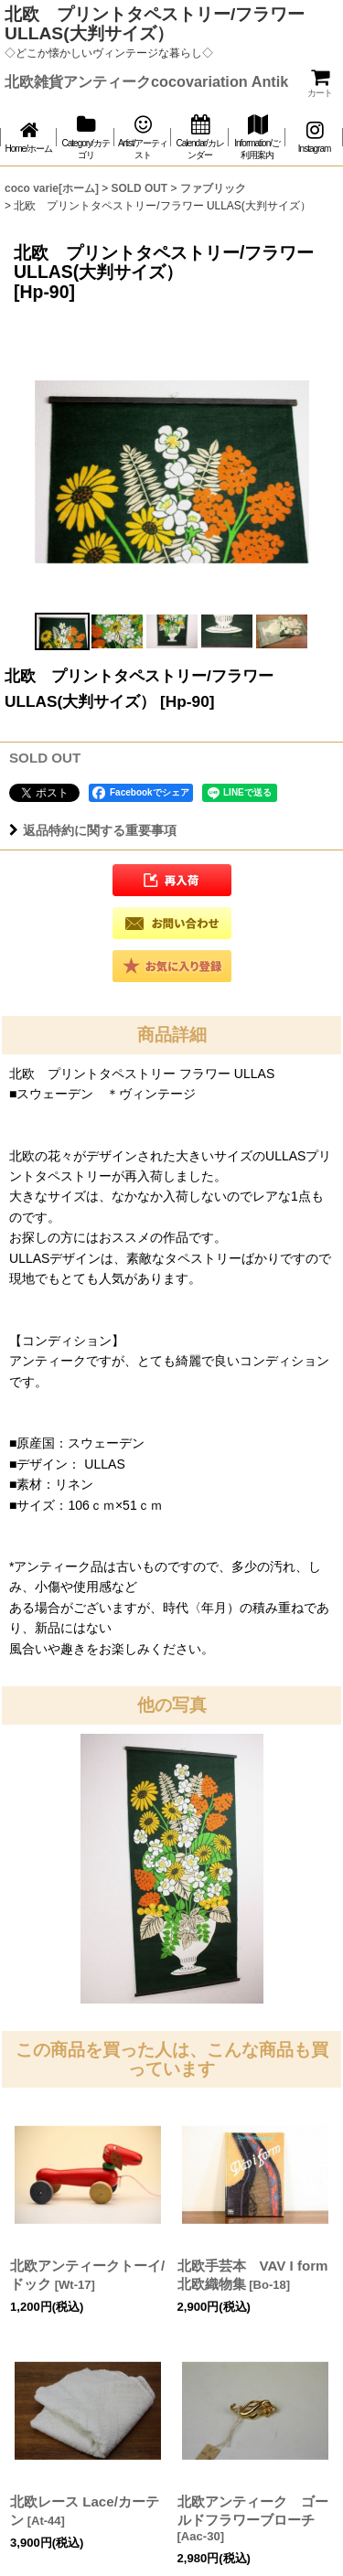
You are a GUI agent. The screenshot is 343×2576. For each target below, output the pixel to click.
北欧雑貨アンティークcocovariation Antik (146, 81)
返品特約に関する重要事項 (93, 830)
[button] (62, 631)
